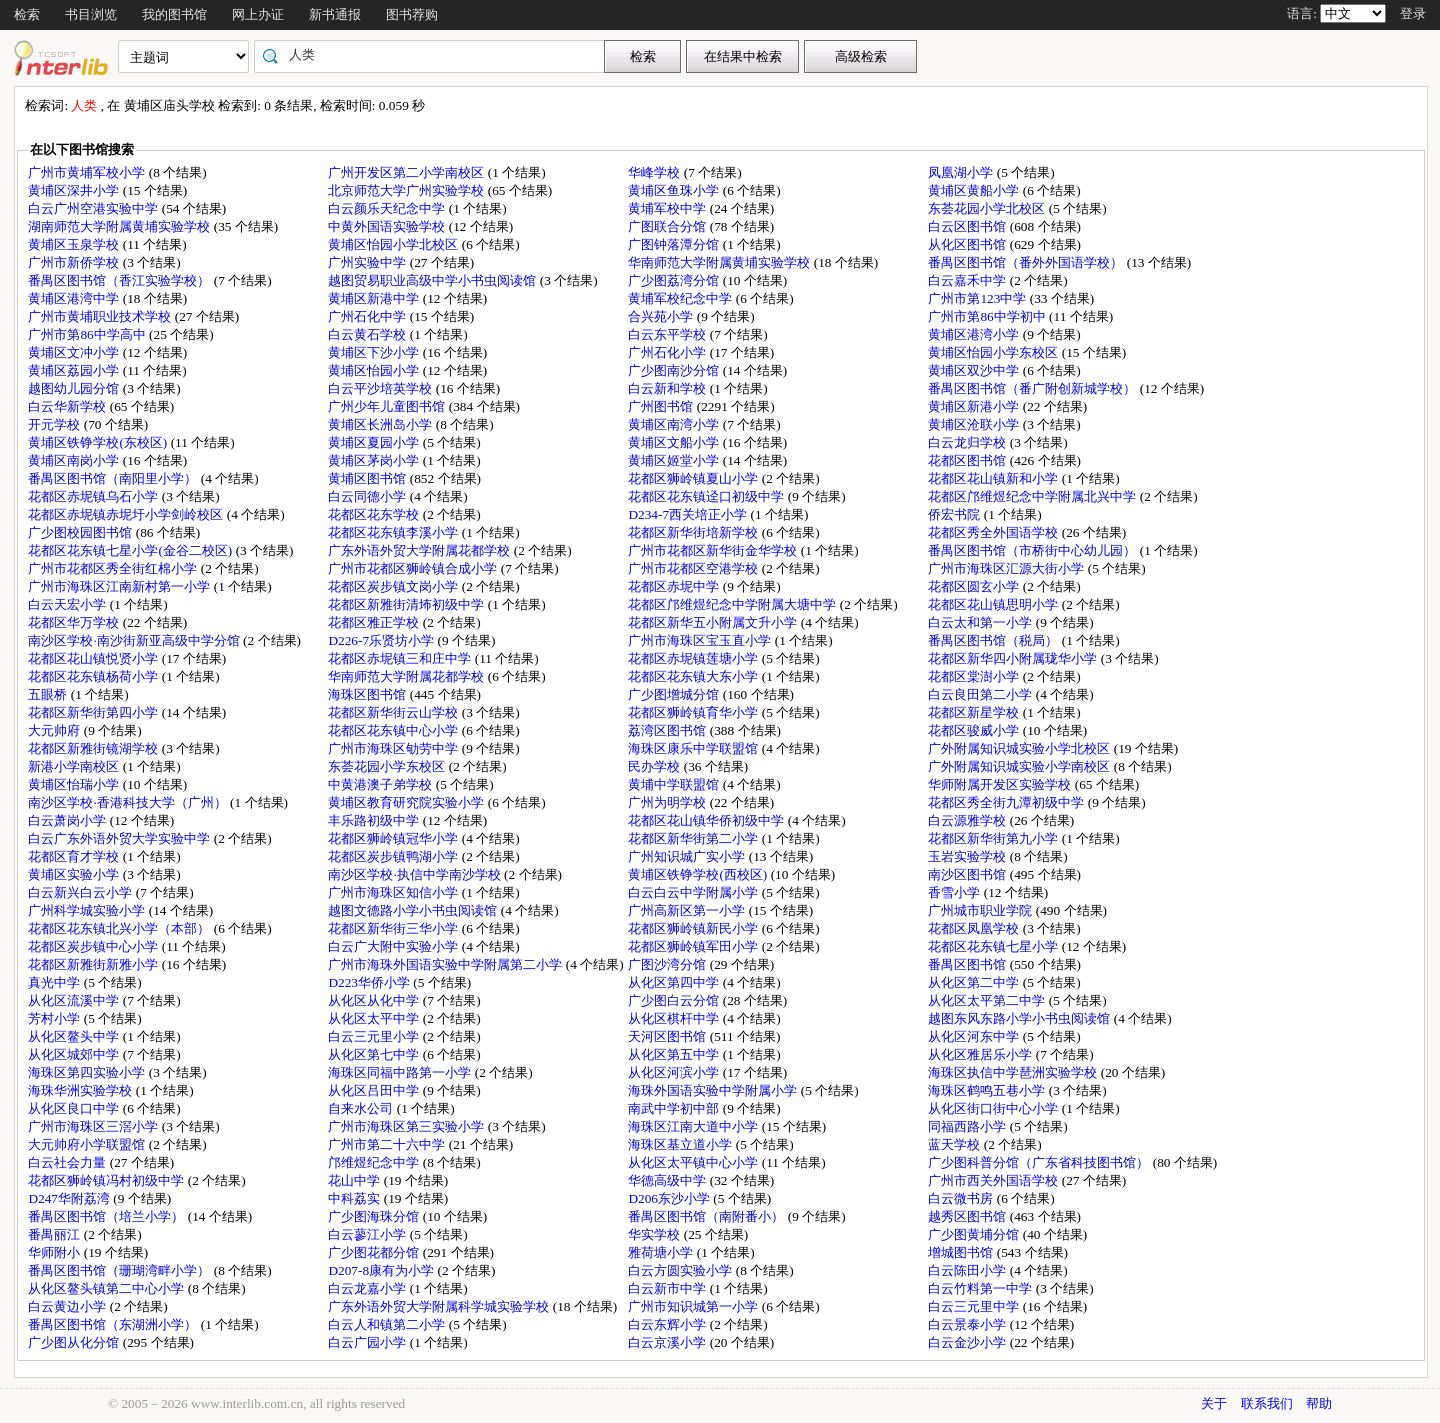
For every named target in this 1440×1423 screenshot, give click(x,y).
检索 (27, 14)
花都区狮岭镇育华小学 (694, 712)
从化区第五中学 (675, 1054)
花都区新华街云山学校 (394, 712)
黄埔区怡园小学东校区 (994, 352)
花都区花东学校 (375, 514)
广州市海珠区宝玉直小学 (701, 640)
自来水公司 (362, 1108)
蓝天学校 (955, 1144)
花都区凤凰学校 (975, 928)
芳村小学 (55, 1018)
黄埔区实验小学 (75, 874)
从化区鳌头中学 (75, 1036)
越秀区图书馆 (968, 1216)
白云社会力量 (68, 1162)
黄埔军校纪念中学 (681, 298)
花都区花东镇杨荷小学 (94, 676)
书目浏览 (91, 14)
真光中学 (55, 982)
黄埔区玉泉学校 (75, 244)
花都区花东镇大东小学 (694, 676)
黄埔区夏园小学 (375, 442)
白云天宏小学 (68, 604)
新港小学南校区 (75, 766)
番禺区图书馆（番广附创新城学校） (1033, 388)
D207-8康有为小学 (382, 1270)
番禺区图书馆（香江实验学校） (120, 280)
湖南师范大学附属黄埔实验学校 (120, 226)
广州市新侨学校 (75, 262)
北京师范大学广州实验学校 (407, 190)
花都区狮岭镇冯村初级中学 (107, 1180)
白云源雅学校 (968, 820)
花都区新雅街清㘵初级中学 (407, 604)
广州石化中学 (368, 316)
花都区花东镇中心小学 (394, 730)
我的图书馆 (174, 14)
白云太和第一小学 (981, 622)
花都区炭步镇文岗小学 (394, 586)
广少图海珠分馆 (375, 1216)
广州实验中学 (368, 262)
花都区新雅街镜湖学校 (94, 748)
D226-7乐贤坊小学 (382, 640)
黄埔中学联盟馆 (675, 784)
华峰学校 (655, 172)
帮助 (1319, 1403)
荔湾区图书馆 (668, 730)
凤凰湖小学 (962, 172)
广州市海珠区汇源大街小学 (1007, 568)
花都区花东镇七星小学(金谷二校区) (131, 550)
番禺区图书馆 (968, 964)
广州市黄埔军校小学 (88, 172)
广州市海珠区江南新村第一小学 (120, 586)
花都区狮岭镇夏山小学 (694, 478)
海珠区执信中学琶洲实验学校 (1014, 1072)
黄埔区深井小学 (75, 190)
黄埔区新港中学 (375, 298)
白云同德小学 (368, 496)
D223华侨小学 (370, 982)
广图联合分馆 (668, 226)
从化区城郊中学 (75, 1054)
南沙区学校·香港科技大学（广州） (129, 802)
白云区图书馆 (968, 226)
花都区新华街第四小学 (94, 712)
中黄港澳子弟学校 (381, 784)
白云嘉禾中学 (968, 280)
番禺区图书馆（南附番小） (707, 1216)
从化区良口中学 (75, 1108)
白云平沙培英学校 (381, 388)
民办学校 (655, 766)
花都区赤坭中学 (675, 586)
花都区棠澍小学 (975, 676)
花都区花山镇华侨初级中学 (707, 820)
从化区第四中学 (675, 982)
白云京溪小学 (668, 1342)
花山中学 (355, 1180)
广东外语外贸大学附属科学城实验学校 (440, 1306)
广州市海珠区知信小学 (394, 892)
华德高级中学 (668, 1180)
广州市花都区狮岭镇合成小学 (414, 568)
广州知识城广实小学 (688, 856)
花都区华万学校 (75, 622)
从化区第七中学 (375, 1054)
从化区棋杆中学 (675, 1018)
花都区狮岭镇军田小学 (694, 946)
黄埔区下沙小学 (375, 352)
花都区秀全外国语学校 (994, 532)
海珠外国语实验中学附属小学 (714, 1090)
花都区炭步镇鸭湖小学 (394, 856)
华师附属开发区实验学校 (1001, 784)
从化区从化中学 (375, 1000)
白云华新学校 (68, 406)
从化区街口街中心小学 (994, 1108)
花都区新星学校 (975, 712)
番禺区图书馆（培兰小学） (107, 1216)
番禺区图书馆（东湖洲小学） (114, 1324)
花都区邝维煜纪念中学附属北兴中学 (1033, 496)
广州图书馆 (662, 406)
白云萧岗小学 (68, 820)
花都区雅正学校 (375, 622)
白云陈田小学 (968, 1270)
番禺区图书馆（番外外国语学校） (1027, 262)
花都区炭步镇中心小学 (94, 946)
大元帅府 (55, 730)
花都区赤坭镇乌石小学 (94, 496)
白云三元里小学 (375, 1036)
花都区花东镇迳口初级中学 (707, 496)
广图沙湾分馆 (668, 964)
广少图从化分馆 (75, 1342)
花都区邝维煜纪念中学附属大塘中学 (733, 604)
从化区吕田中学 (375, 1090)
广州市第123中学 (978, 298)
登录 (1413, 13)
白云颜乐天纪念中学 (388, 208)
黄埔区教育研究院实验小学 (407, 802)
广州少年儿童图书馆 (388, 406)
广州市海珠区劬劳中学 (394, 748)
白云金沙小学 (968, 1342)
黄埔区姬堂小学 (675, 460)
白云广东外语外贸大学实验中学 (120, 838)
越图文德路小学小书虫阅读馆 (414, 910)
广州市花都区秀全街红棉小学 (114, 568)
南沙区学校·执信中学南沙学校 (416, 874)
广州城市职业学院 (981, 910)
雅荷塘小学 (662, 1252)
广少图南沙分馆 (675, 370)
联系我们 (1267, 1403)
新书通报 (335, 14)
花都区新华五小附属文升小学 (714, 622)
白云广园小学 (368, 1342)
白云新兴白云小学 (81, 892)
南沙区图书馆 (968, 874)
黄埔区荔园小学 (75, 370)
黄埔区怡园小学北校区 (394, 244)
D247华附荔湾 (70, 1198)
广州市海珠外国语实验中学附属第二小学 (446, 964)
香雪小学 (955, 892)
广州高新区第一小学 (688, 910)
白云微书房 (962, 1198)
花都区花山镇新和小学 (994, 478)
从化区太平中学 (375, 1018)
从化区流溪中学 (75, 1000)
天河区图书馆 (668, 1036)
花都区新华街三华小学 (394, 928)
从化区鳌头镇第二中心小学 (107, 1288)
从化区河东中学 (975, 1036)
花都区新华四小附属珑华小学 (1014, 658)
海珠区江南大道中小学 (694, 1126)
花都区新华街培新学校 (694, 532)
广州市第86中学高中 (88, 334)
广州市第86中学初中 (988, 316)
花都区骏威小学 (975, 730)
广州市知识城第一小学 (694, 1306)
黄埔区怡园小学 (375, 370)
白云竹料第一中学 (981, 1288)
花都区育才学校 (75, 856)
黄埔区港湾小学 (975, 334)
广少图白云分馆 (675, 1000)
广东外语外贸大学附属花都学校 (420, 550)
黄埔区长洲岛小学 (381, 424)
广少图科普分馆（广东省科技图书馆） (1040, 1162)
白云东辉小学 (668, 1324)
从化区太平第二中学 (988, 1000)
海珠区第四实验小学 (88, 1072)
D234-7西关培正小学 (689, 514)
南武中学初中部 (675, 1108)
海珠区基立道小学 (681, 1144)
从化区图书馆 (968, 244)
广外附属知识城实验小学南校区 (1020, 766)
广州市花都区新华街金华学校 (714, 550)
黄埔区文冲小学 (75, 352)
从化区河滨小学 (675, 1072)
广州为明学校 (668, 802)
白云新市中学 (668, 1288)
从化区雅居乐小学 (981, 1054)
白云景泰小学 (968, 1324)
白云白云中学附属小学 (694, 892)
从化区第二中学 (975, 982)
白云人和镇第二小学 (388, 1324)
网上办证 (258, 14)
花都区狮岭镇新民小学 (694, 928)
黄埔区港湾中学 (75, 298)
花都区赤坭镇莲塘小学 (694, 658)
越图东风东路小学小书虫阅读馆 (1020, 1018)
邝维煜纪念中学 (375, 1162)
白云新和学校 (668, 388)
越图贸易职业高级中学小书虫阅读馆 (433, 280)
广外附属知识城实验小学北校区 (1020, 748)
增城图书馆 (962, 1252)
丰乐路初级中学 (375, 820)
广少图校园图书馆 (81, 532)
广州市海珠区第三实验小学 (407, 1126)
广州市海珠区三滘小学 (94, 1126)
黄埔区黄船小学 (975, 190)
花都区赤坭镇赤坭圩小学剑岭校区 (127, 514)
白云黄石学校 (368, 334)
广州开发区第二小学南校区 (407, 172)
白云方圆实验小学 (681, 1270)
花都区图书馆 (968, 460)
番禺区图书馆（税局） (994, 640)
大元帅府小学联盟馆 (88, 1144)
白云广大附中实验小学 (394, 946)
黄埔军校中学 (668, 208)
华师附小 (55, 1252)
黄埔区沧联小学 (975, 424)
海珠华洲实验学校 (81, 1090)
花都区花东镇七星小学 (994, 946)
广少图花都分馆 (375, 1252)
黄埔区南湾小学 (675, 424)
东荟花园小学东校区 (388, 766)
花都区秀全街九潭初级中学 (1007, 802)
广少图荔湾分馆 (675, 280)
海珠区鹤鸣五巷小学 (988, 1090)
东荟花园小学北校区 (988, 208)
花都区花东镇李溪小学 (394, 532)
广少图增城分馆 (675, 694)
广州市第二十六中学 (388, 1144)
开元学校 (55, 424)
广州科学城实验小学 (88, 910)
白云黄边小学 (68, 1306)
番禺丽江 (55, 1234)
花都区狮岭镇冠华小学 (394, 838)
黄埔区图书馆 (368, 478)
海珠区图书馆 (368, 694)
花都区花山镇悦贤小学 (94, 658)
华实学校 (655, 1234)
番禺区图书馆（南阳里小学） (114, 478)
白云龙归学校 (968, 442)
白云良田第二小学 (981, 694)
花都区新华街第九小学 (994, 838)
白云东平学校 (668, 334)
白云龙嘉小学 (368, 1288)
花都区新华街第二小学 (694, 838)
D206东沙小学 (670, 1198)
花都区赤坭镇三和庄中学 (401, 658)
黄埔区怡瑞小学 (75, 784)
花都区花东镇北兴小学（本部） (120, 928)
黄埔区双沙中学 (975, 370)
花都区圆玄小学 (975, 586)
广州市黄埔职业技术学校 (101, 316)
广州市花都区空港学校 (694, 568)
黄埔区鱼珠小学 (675, 190)
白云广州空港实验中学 (94, 208)
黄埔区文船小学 (675, 442)
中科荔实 (355, 1198)
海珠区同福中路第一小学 (401, 1072)
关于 (1214, 1403)
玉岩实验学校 (968, 856)
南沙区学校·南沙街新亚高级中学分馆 (135, 640)
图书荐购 (412, 14)
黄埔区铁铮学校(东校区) (99, 442)
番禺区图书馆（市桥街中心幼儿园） (1033, 550)
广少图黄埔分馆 (975, 1234)
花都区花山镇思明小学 (994, 604)
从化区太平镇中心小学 (694, 1162)
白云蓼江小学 (368, 1234)
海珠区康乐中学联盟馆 (694, 748)
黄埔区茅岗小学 (375, 460)
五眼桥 (49, 694)
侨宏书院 (955, 514)
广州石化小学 (668, 352)
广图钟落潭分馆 (675, 244)
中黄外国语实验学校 (388, 226)
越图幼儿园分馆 (75, 388)
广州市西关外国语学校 (994, 1180)
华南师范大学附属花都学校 (407, 676)
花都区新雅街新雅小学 (94, 964)
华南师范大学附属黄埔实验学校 (720, 262)
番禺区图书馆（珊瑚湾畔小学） (120, 1270)
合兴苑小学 (662, 316)
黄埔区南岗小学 (75, 460)
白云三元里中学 (975, 1306)
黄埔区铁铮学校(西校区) (699, 874)
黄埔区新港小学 (975, 406)
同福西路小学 (968, 1126)
